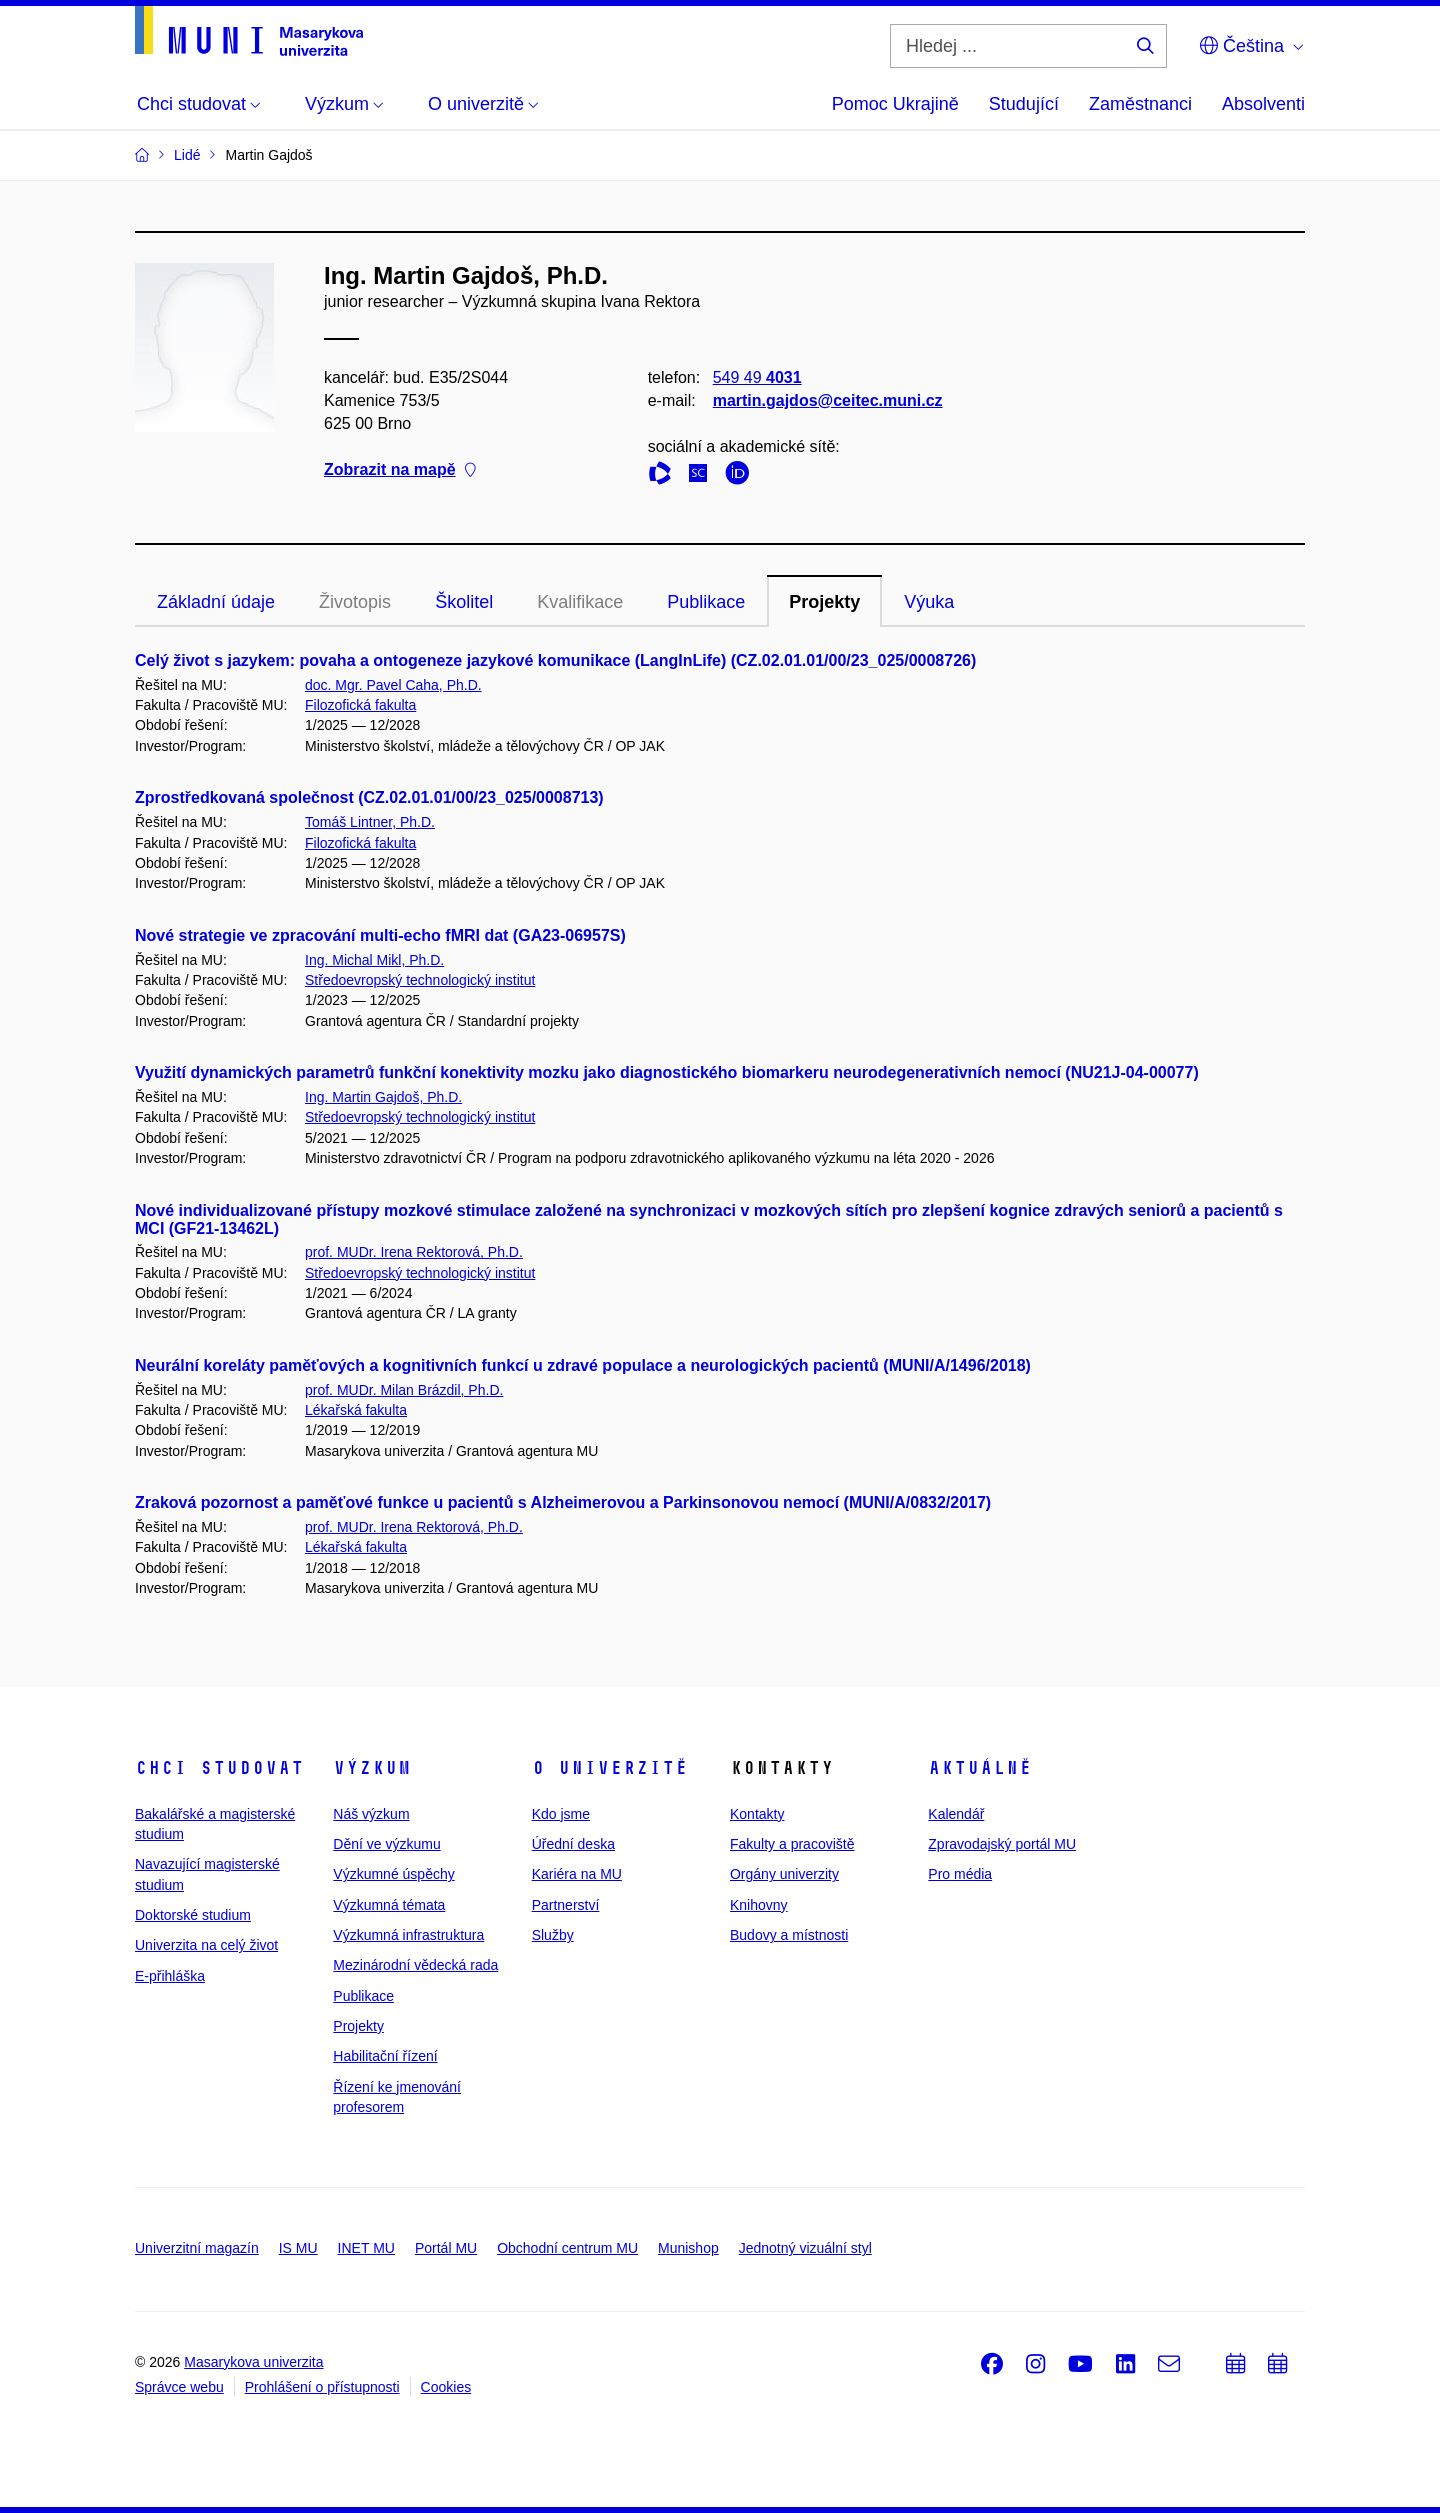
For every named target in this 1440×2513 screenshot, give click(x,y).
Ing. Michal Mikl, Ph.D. (374, 960)
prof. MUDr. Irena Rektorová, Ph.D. (414, 1252)
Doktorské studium (193, 1915)
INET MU (366, 2248)
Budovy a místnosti (789, 1935)
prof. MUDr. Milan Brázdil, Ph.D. (404, 1390)
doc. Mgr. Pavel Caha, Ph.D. (393, 685)
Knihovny (759, 1905)
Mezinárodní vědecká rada (415, 1965)
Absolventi (1263, 104)
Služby (553, 1935)
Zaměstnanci (1140, 104)
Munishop (688, 2248)
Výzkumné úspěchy (393, 1874)
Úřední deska (573, 1844)
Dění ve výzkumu (386, 1844)
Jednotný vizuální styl (805, 2248)
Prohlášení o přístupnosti (322, 2387)
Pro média (960, 1874)
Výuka (929, 602)
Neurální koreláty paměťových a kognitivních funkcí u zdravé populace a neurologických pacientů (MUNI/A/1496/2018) (583, 1365)
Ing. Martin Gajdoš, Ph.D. (383, 1097)
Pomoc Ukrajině (895, 104)
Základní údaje (216, 602)
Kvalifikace (580, 602)
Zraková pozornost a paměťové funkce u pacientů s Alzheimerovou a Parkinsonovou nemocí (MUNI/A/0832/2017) (563, 1502)
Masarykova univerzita (253, 2362)
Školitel (464, 602)
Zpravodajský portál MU (1002, 1844)
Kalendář (956, 1814)
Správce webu (179, 2387)
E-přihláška (170, 1976)
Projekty (824, 602)
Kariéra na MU (577, 1874)
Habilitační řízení (385, 2056)
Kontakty (757, 1814)
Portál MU (446, 2248)
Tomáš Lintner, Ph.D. (370, 822)
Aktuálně (980, 1768)
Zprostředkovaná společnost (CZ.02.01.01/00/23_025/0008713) (369, 797)
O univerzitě (610, 1768)
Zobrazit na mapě (400, 470)
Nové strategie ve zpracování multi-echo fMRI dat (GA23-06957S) (380, 935)
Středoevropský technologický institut (420, 980)
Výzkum (372, 1768)
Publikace (706, 602)
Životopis (355, 602)
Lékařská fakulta (356, 1410)
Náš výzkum (371, 1814)
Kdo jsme (561, 1814)
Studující (1024, 104)
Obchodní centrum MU (567, 2248)
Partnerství (566, 1905)
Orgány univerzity (784, 1874)
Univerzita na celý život (206, 1945)
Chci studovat (219, 1768)
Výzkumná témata (389, 1905)
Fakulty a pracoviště (792, 1844)
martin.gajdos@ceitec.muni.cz (828, 400)
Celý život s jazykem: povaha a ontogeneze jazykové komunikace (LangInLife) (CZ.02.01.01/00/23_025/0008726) (555, 660)
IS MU (298, 2248)
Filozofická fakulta (360, 705)
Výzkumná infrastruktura (408, 1935)
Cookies (446, 2387)
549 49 (757, 377)
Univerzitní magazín (197, 2248)
